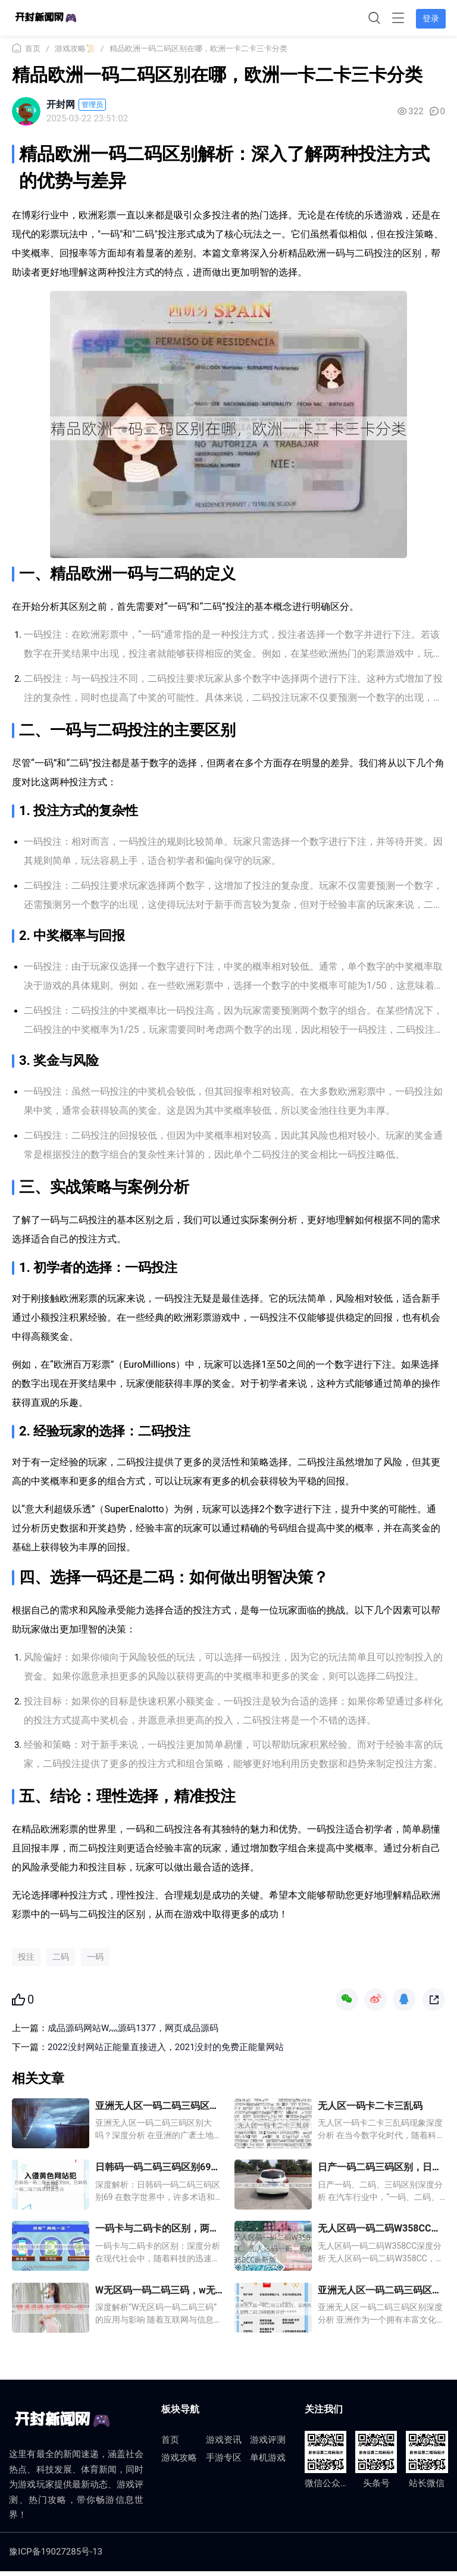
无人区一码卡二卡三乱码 (370, 2108)
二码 (60, 1960)
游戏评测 (268, 2445)
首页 (32, 48)
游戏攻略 (179, 2463)
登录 (430, 18)
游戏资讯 (224, 2445)
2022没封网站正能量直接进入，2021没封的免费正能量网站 (166, 2050)
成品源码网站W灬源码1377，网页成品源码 (133, 2031)
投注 (26, 1960)
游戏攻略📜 (75, 48)
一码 (95, 1960)
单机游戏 (268, 2463)
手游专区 (224, 2463)
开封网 (60, 104)
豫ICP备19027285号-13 (55, 2556)
